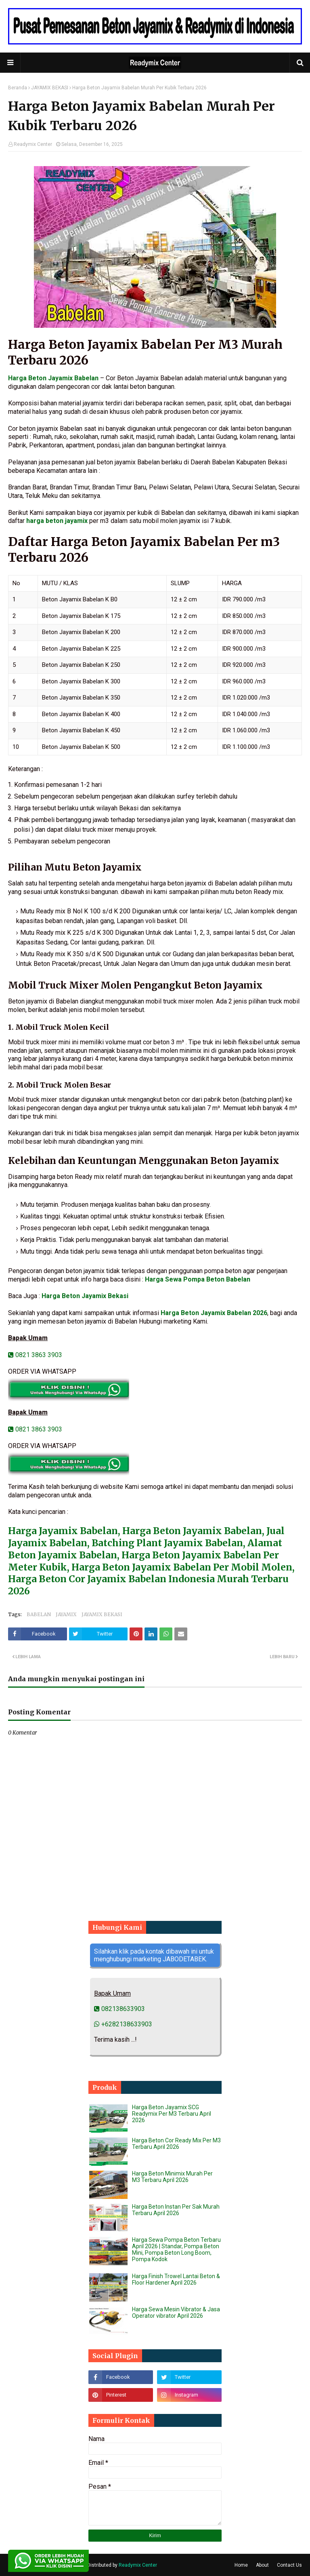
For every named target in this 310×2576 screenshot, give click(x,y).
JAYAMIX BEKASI (49, 88)
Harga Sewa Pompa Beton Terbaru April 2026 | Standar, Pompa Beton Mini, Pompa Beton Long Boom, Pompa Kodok (176, 2249)
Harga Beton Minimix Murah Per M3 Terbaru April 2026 (172, 2176)
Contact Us (289, 2565)
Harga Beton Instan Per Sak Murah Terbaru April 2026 (176, 2209)
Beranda (17, 88)
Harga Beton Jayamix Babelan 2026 (214, 1313)
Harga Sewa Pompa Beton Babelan (197, 1279)
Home (241, 2565)
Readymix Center (33, 144)
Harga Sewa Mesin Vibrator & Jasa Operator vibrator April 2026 (176, 2312)
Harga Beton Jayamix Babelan (53, 378)
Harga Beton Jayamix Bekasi (85, 1296)
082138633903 (119, 2009)
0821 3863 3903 (35, 1355)
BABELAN (39, 1614)
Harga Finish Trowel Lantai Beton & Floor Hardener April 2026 (176, 2279)
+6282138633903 (123, 2024)
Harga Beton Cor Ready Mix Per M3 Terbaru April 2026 (176, 2143)
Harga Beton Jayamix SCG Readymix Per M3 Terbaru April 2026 (171, 2113)
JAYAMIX (66, 1614)
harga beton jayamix (57, 521)
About (262, 2565)
